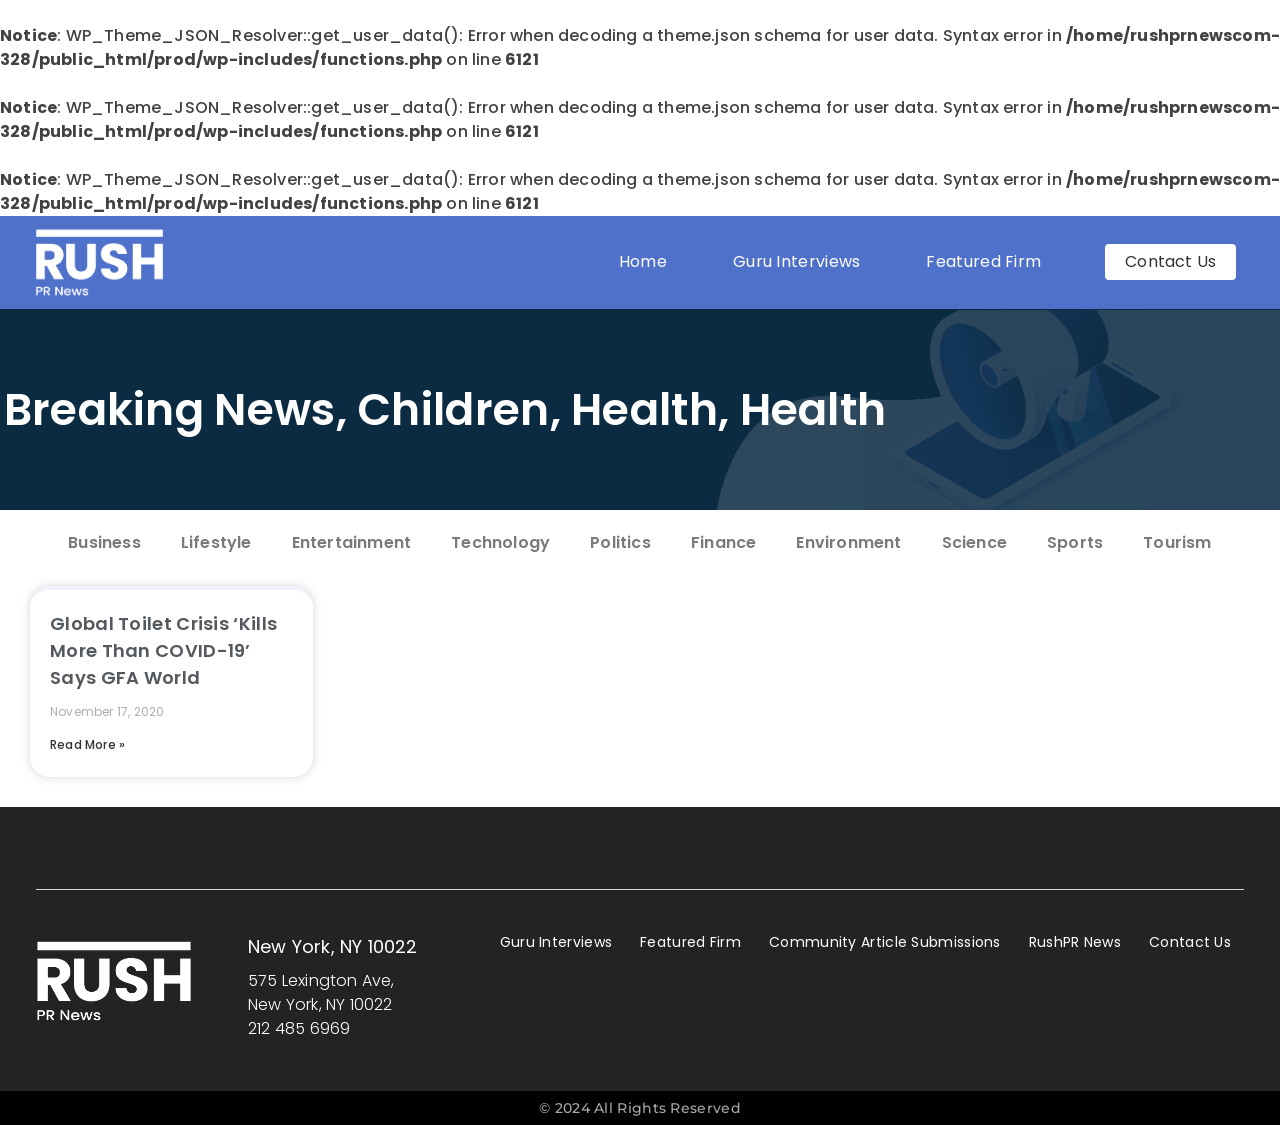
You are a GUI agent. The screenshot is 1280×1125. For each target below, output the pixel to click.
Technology (500, 542)
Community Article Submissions (885, 942)
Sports (1075, 542)
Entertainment (352, 542)
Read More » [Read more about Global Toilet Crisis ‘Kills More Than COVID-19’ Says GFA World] (87, 744)
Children (453, 409)
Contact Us (1190, 942)
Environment (848, 542)
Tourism (1177, 542)
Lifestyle (216, 542)
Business (104, 542)
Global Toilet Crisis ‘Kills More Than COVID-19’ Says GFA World (163, 650)
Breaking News (170, 409)
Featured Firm (988, 261)
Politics (620, 542)
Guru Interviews (797, 261)
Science (974, 542)
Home (643, 261)
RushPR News (1075, 942)
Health (644, 409)
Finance (723, 542)
